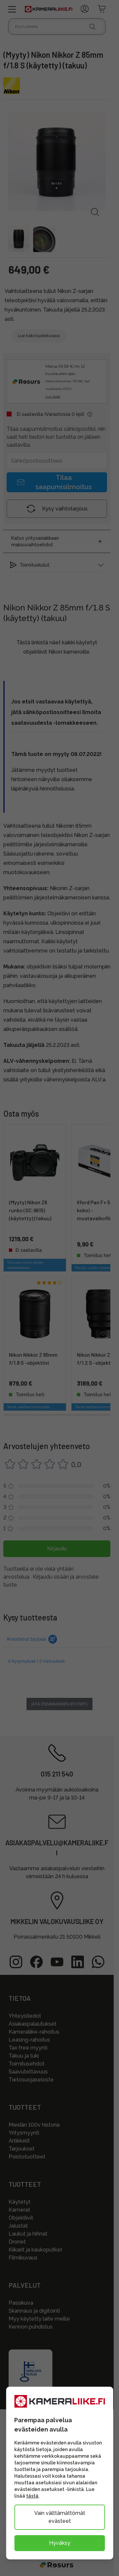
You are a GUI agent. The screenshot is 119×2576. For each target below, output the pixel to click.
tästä (32, 2496)
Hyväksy (59, 2543)
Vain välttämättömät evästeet (59, 2517)
